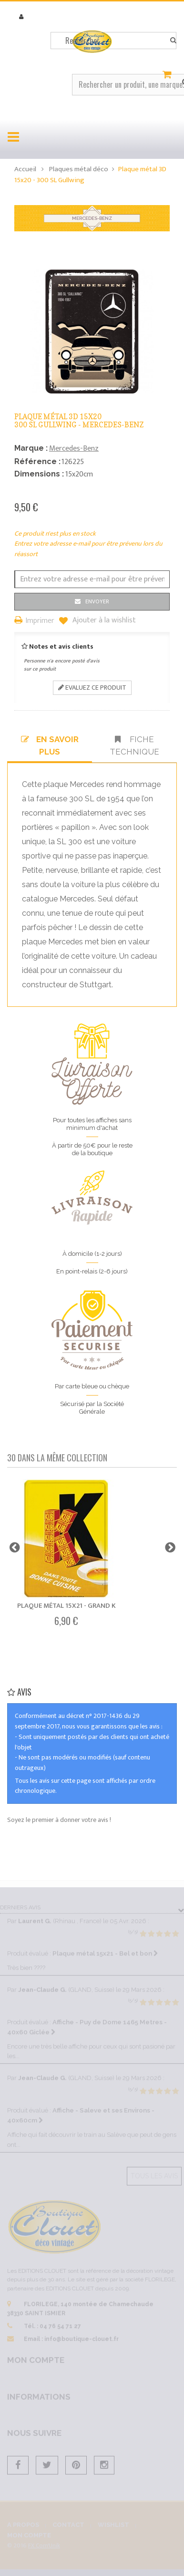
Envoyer (97, 601)
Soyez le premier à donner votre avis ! (59, 1819)
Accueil (25, 169)
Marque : (31, 448)
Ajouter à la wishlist (103, 620)
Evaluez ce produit (92, 687)
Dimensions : (39, 473)
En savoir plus (50, 745)
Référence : (37, 461)
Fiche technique (134, 745)
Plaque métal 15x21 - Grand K (66, 1606)
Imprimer (40, 621)
